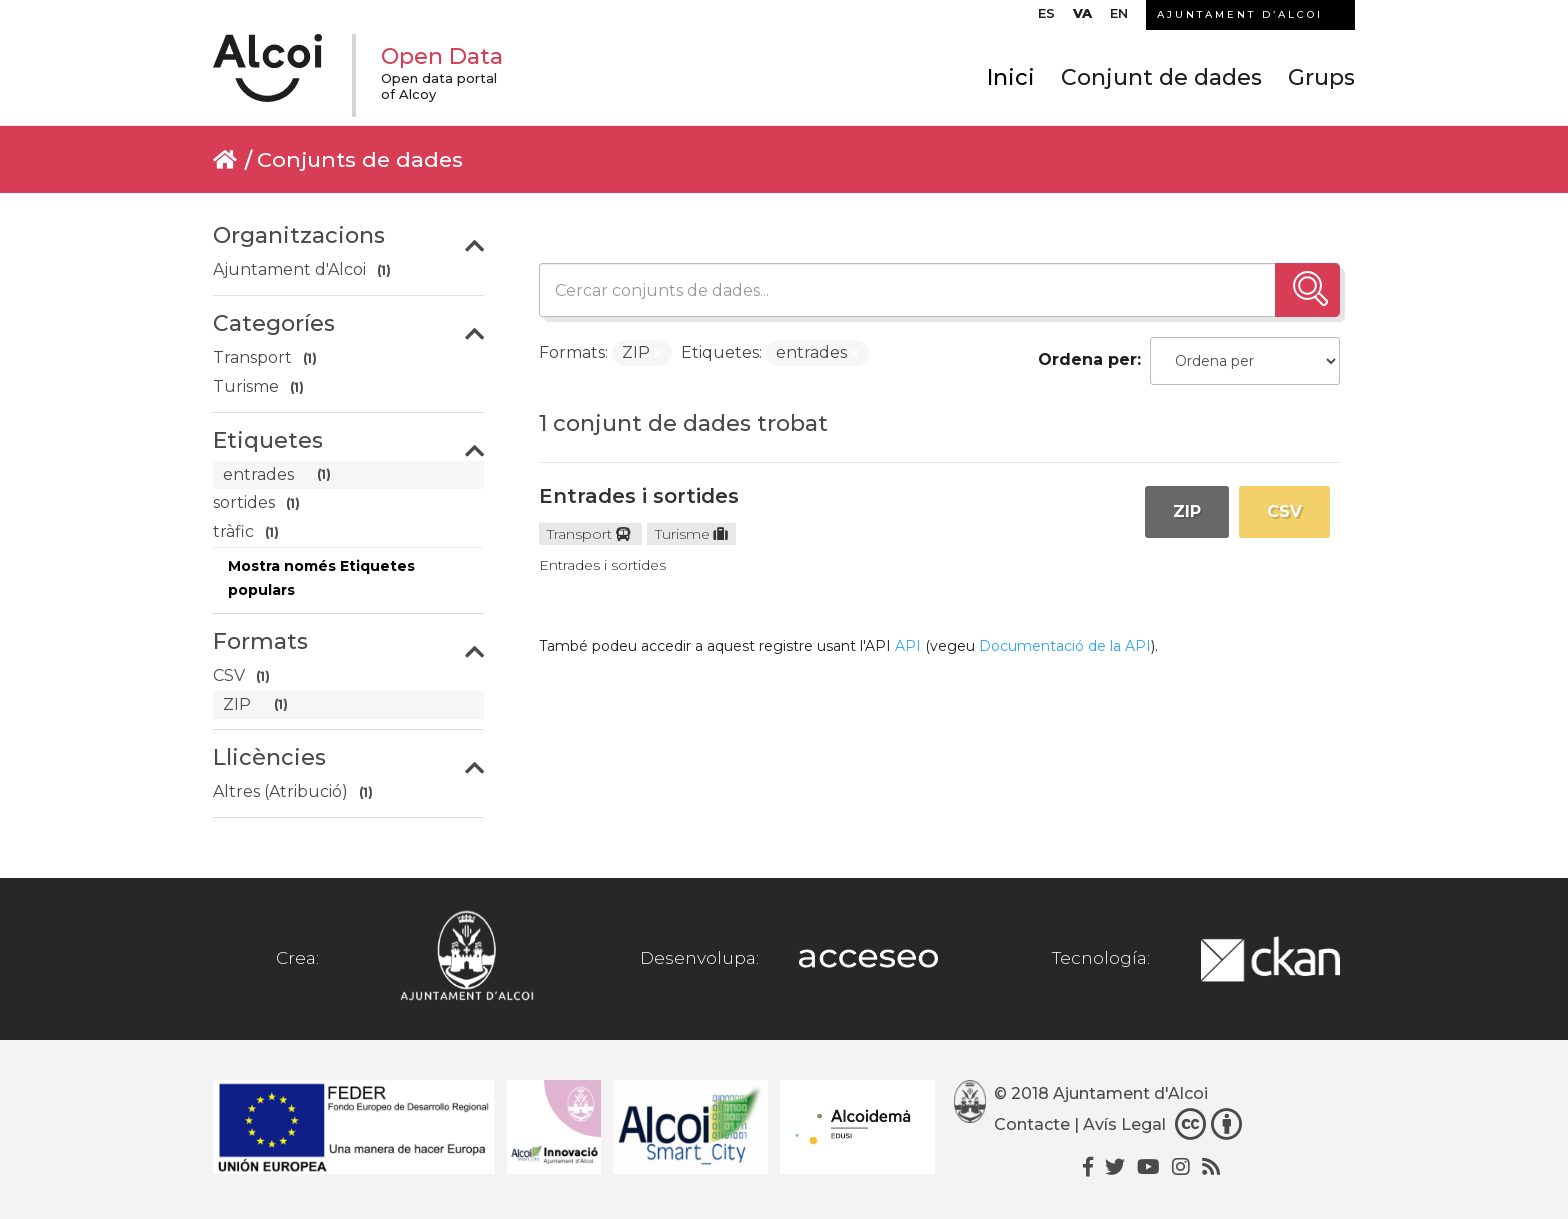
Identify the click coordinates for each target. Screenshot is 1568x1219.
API (908, 646)
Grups (1321, 77)
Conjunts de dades (360, 159)
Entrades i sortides (639, 496)
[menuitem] (1046, 18)
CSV (1284, 511)
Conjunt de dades (1161, 77)
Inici (1011, 77)
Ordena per (1087, 359)
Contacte (1032, 1125)
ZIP (1187, 511)
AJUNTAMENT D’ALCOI (1240, 14)
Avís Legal (1124, 1125)
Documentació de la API (1065, 646)
